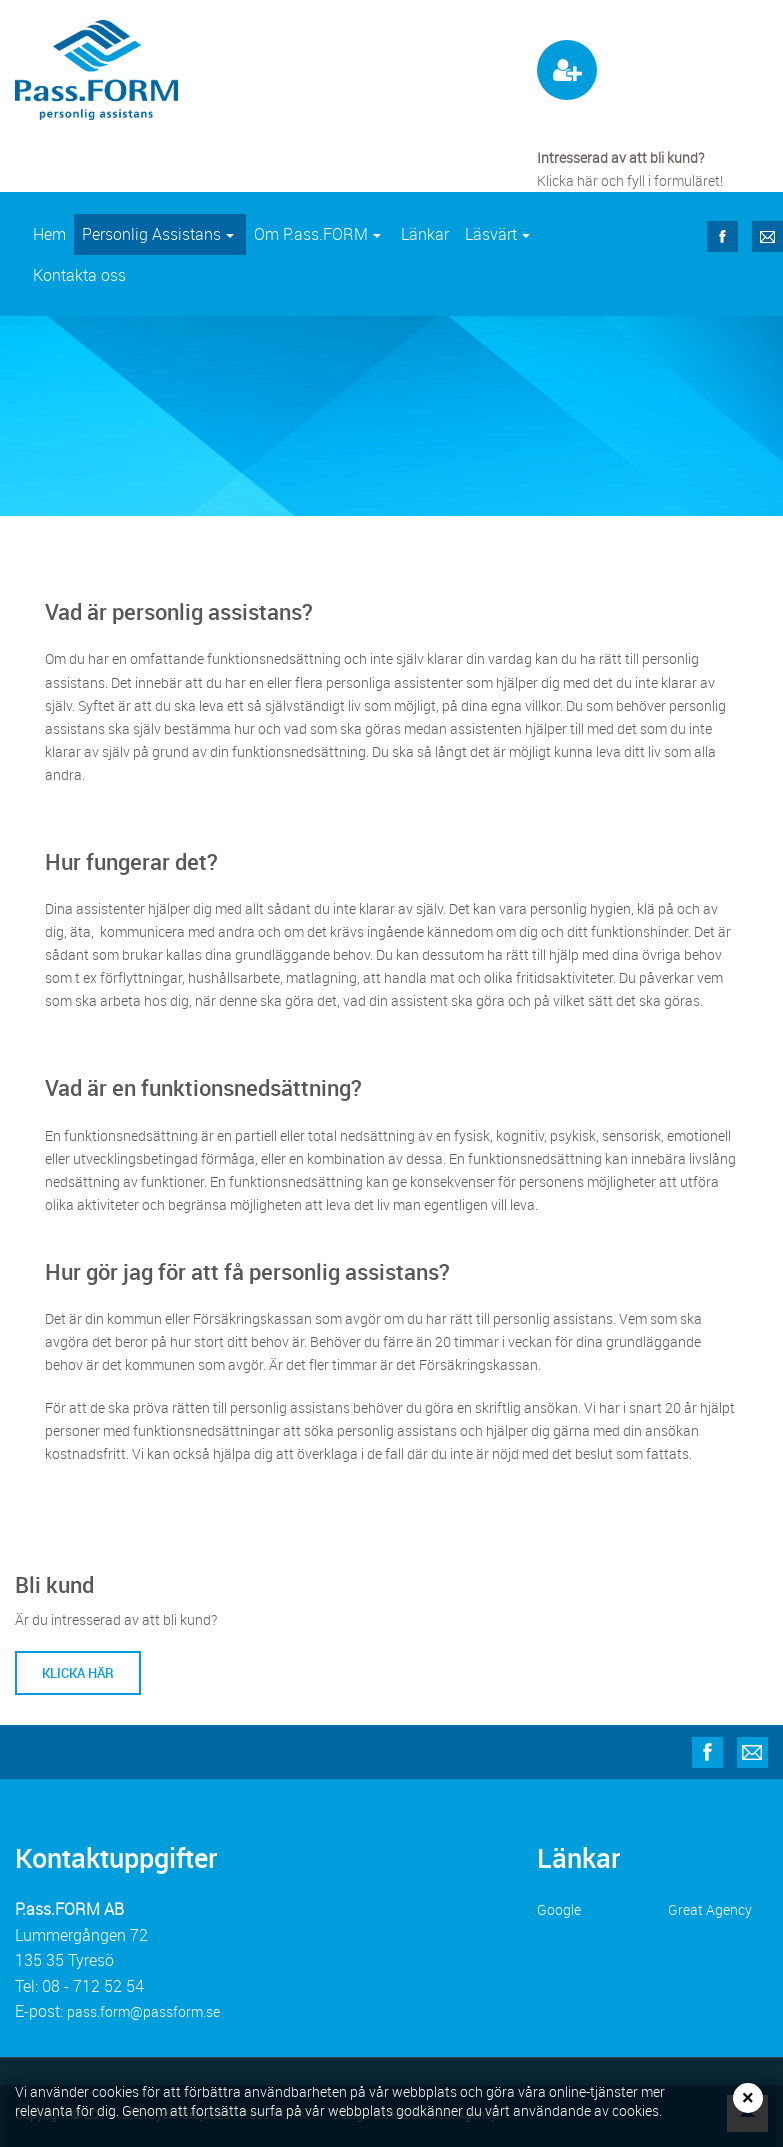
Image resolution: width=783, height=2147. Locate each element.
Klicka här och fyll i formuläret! (630, 180)
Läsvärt (502, 239)
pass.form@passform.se (143, 2011)
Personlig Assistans (163, 239)
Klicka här (78, 1673)
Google (559, 1909)
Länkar (425, 234)
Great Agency (710, 1909)
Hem (49, 234)
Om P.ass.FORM (322, 239)
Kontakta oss (79, 275)
